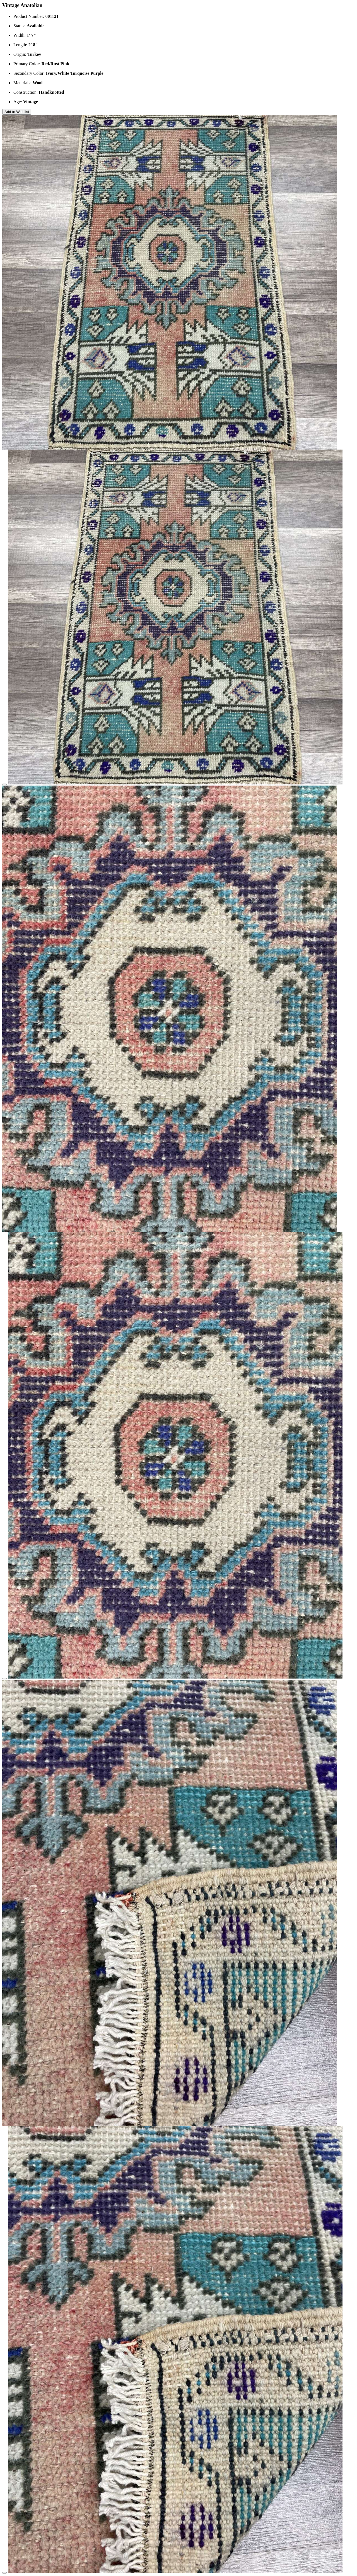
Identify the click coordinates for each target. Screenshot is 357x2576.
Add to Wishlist (16, 112)
